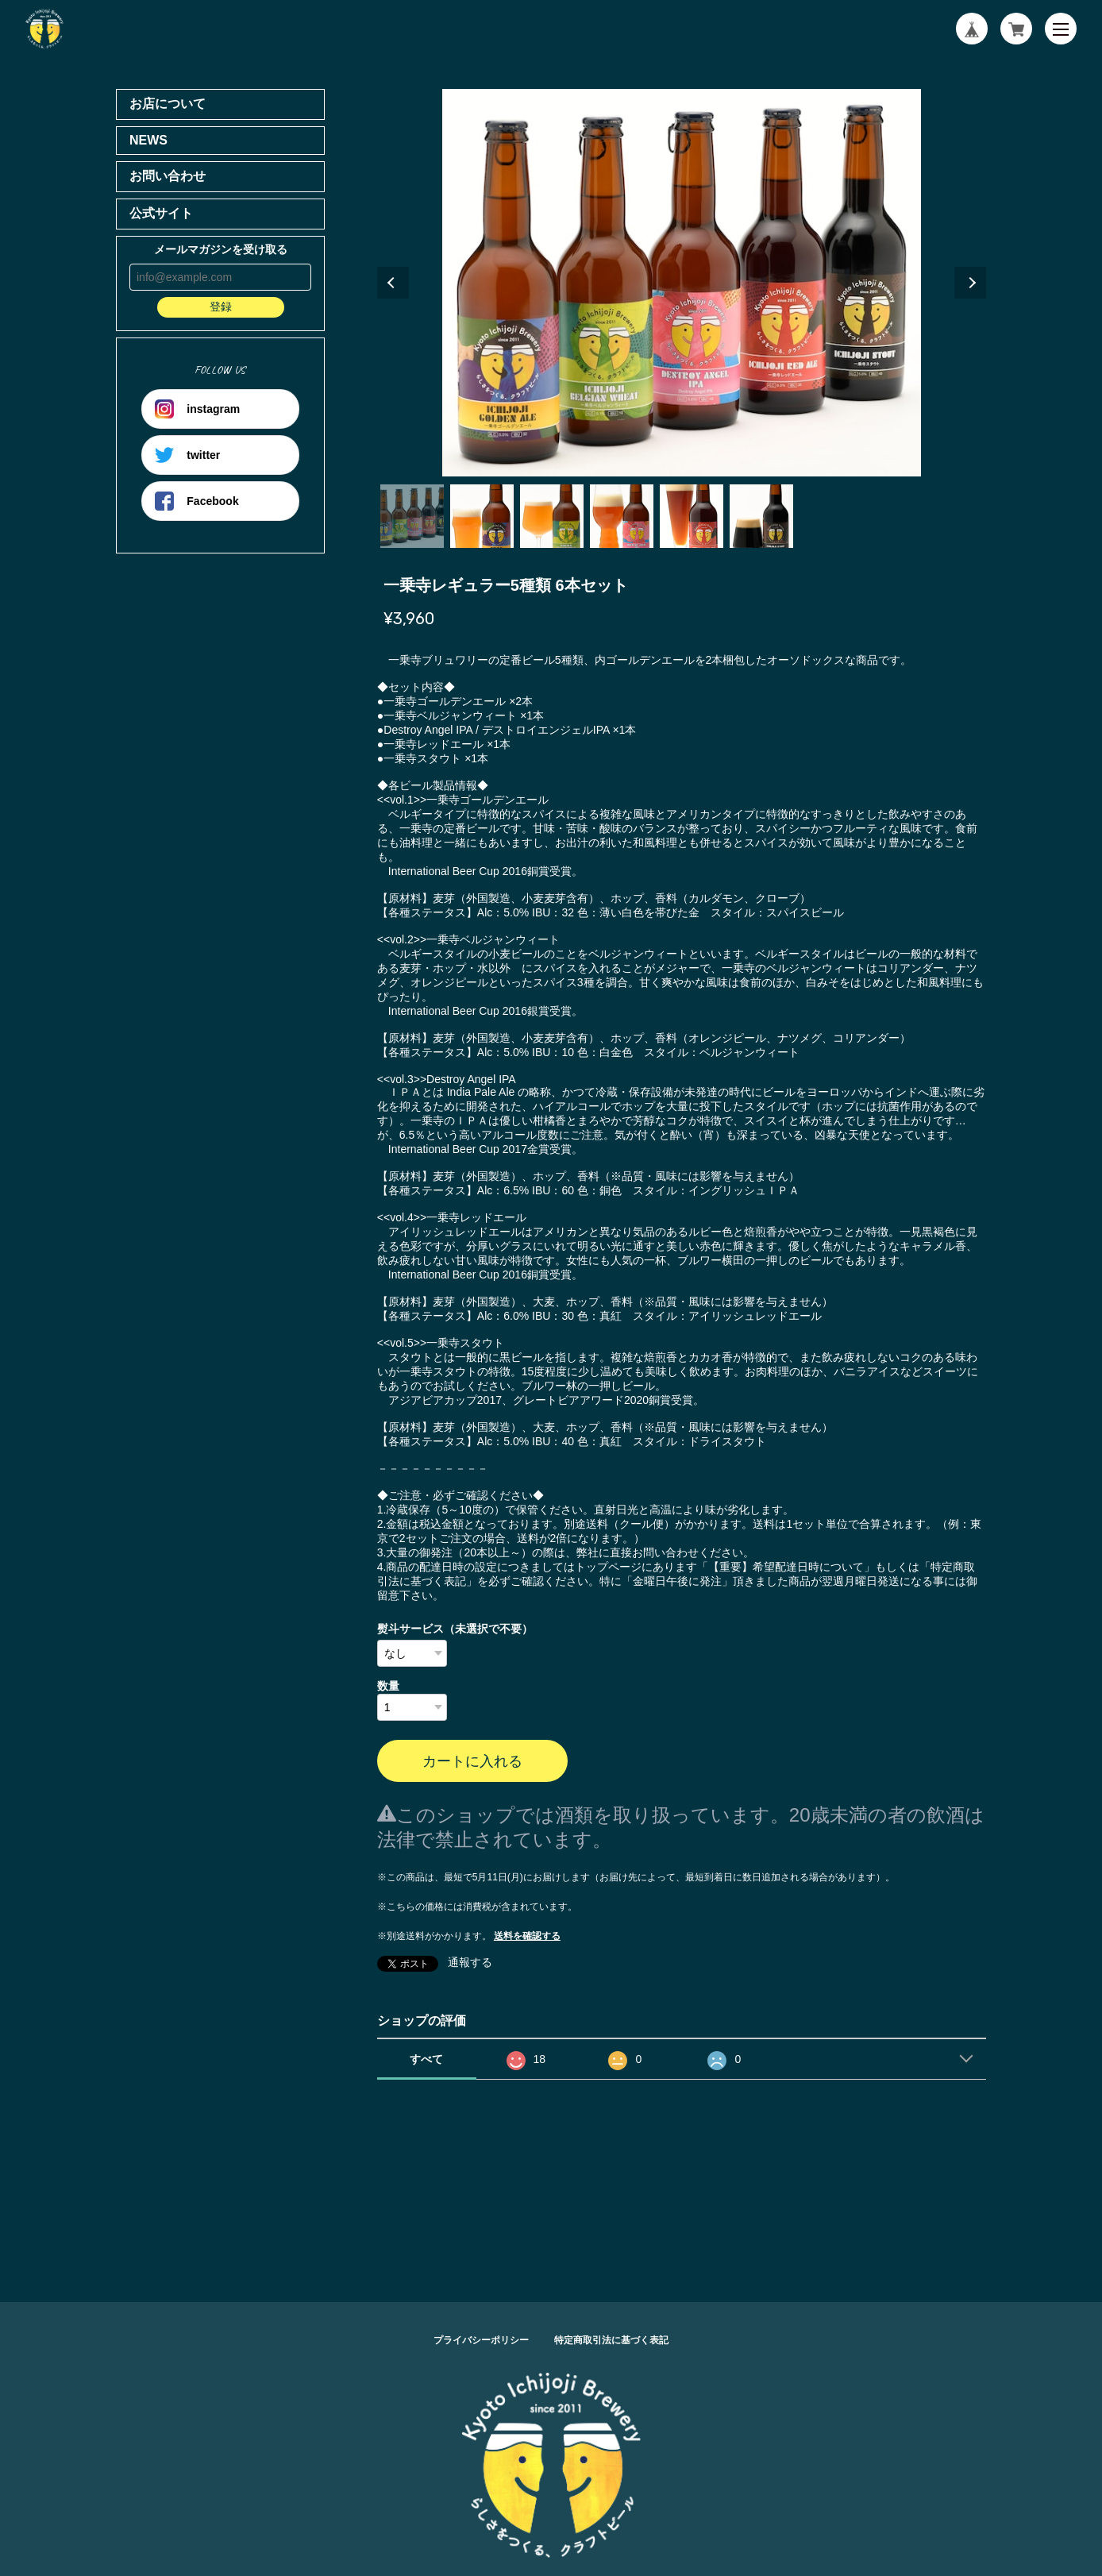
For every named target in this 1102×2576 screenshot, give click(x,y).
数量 (388, 1685)
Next (970, 283)
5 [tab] (691, 516)
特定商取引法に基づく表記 (611, 2340)
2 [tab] (482, 516)
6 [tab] (761, 516)
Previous (393, 283)
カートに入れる (472, 1761)
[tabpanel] (682, 282)
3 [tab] (552, 516)
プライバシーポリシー (481, 2340)
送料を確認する (527, 1936)
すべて (426, 2059)
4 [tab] (621, 516)
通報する (470, 1962)
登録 (221, 306)
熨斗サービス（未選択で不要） (455, 1628)
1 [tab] (412, 516)
